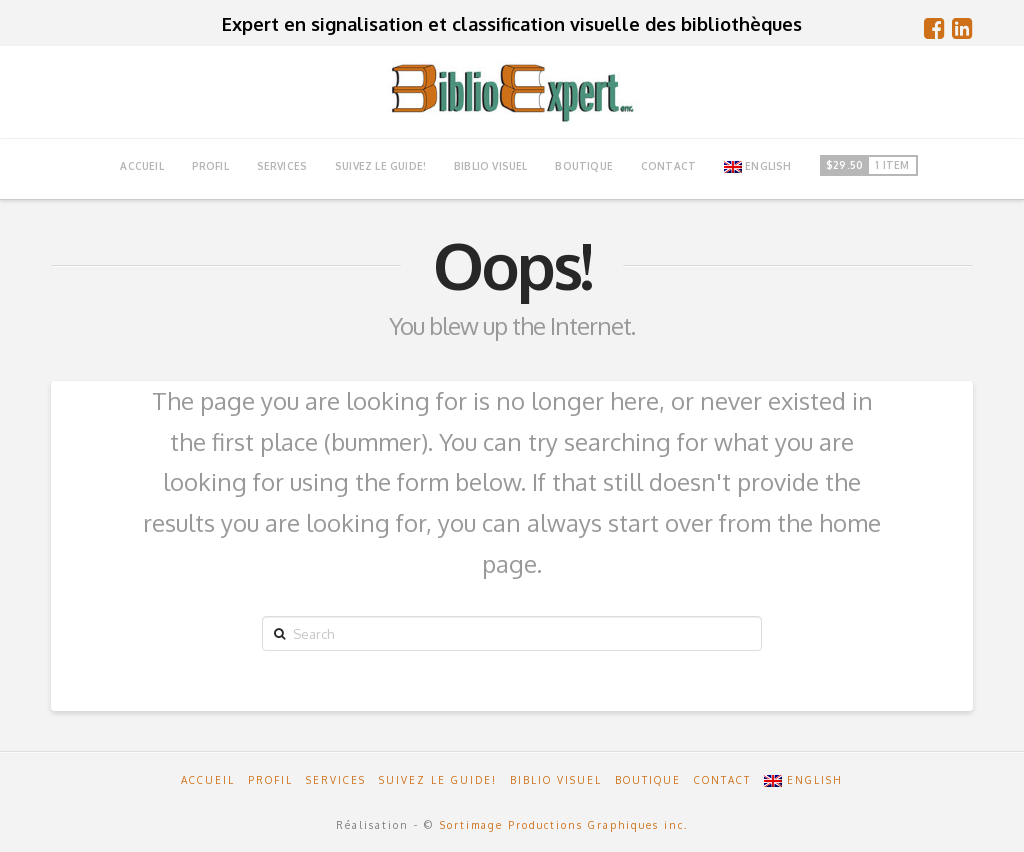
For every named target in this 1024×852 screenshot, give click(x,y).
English (758, 166)
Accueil (208, 780)
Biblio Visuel (556, 780)
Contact (722, 780)
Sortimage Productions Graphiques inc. (564, 825)
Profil (270, 780)
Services (336, 780)
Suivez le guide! (438, 780)
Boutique (648, 780)
